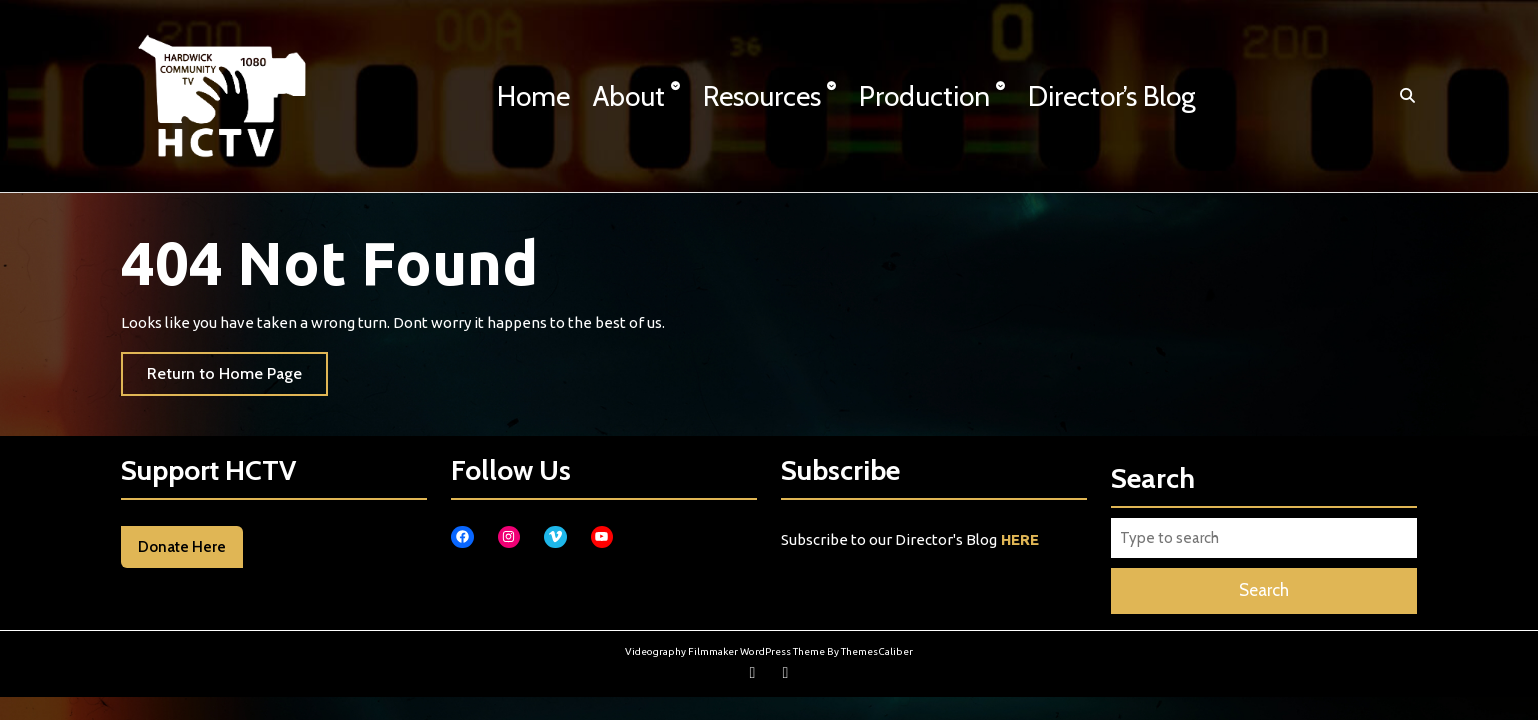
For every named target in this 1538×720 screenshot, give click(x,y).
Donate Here (182, 547)
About (629, 96)
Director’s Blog (1112, 96)
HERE (1020, 539)
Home (533, 96)
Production (924, 96)
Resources (762, 96)
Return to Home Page (237, 378)
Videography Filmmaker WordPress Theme (725, 651)
